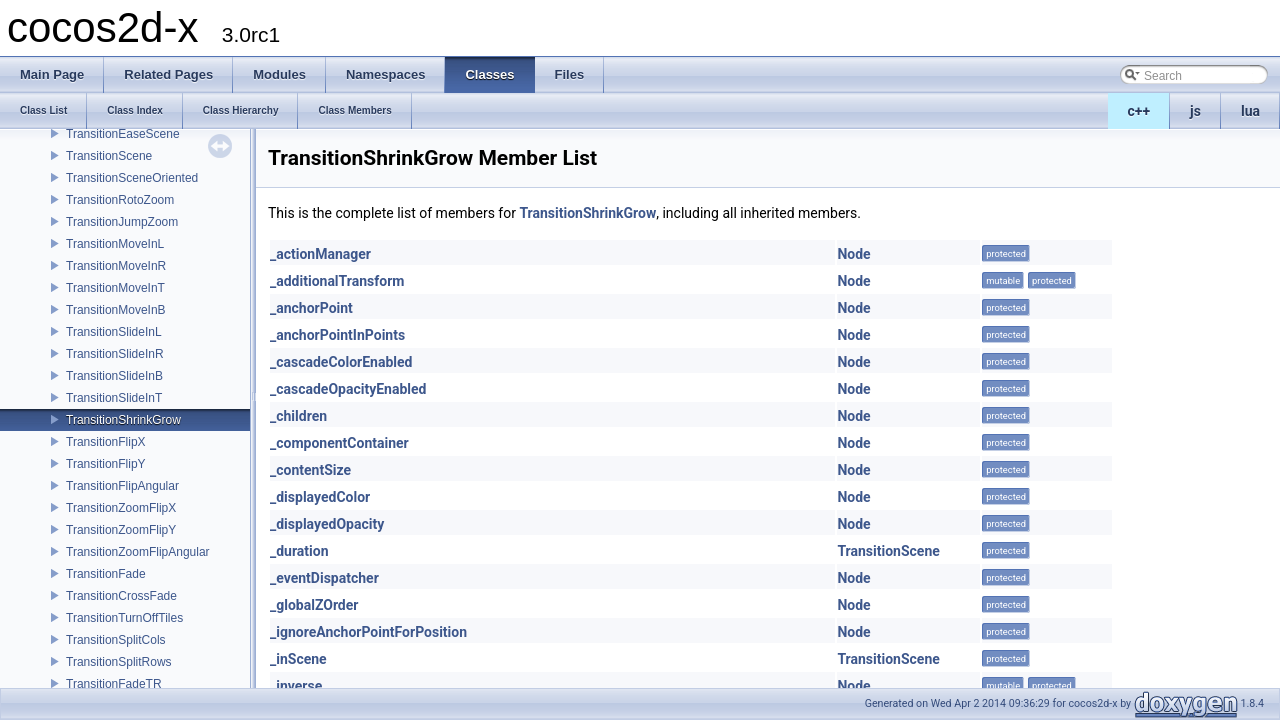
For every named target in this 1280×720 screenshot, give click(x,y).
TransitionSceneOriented (132, 178)
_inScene (298, 659)
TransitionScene (109, 156)
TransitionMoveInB (116, 310)
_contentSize (310, 470)
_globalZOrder (314, 605)
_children (298, 416)
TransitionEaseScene (123, 134)
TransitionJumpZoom (122, 222)
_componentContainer (339, 443)
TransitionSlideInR (115, 354)
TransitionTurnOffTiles (124, 618)
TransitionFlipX (106, 442)
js (1195, 111)
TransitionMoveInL (115, 244)
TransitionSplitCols (116, 640)
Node (853, 254)
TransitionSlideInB (114, 376)
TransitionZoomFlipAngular (138, 552)
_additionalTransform (337, 281)
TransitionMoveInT (115, 288)
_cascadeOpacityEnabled (348, 389)
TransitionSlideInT (114, 398)
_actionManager (320, 254)
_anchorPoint (311, 308)
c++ (1139, 111)
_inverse (296, 686)
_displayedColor (320, 497)
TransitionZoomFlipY (121, 530)
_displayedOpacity (327, 524)
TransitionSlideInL (114, 332)
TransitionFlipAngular (122, 486)
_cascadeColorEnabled (341, 362)
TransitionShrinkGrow (123, 420)
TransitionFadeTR (114, 684)
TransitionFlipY (106, 464)
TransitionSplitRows (119, 662)
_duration (299, 551)
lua (1250, 111)
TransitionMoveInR (116, 266)
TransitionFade (106, 574)
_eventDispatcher (324, 578)
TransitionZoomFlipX (121, 508)
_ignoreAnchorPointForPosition (368, 632)
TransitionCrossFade (121, 596)
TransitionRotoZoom (120, 200)
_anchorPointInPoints (337, 335)
